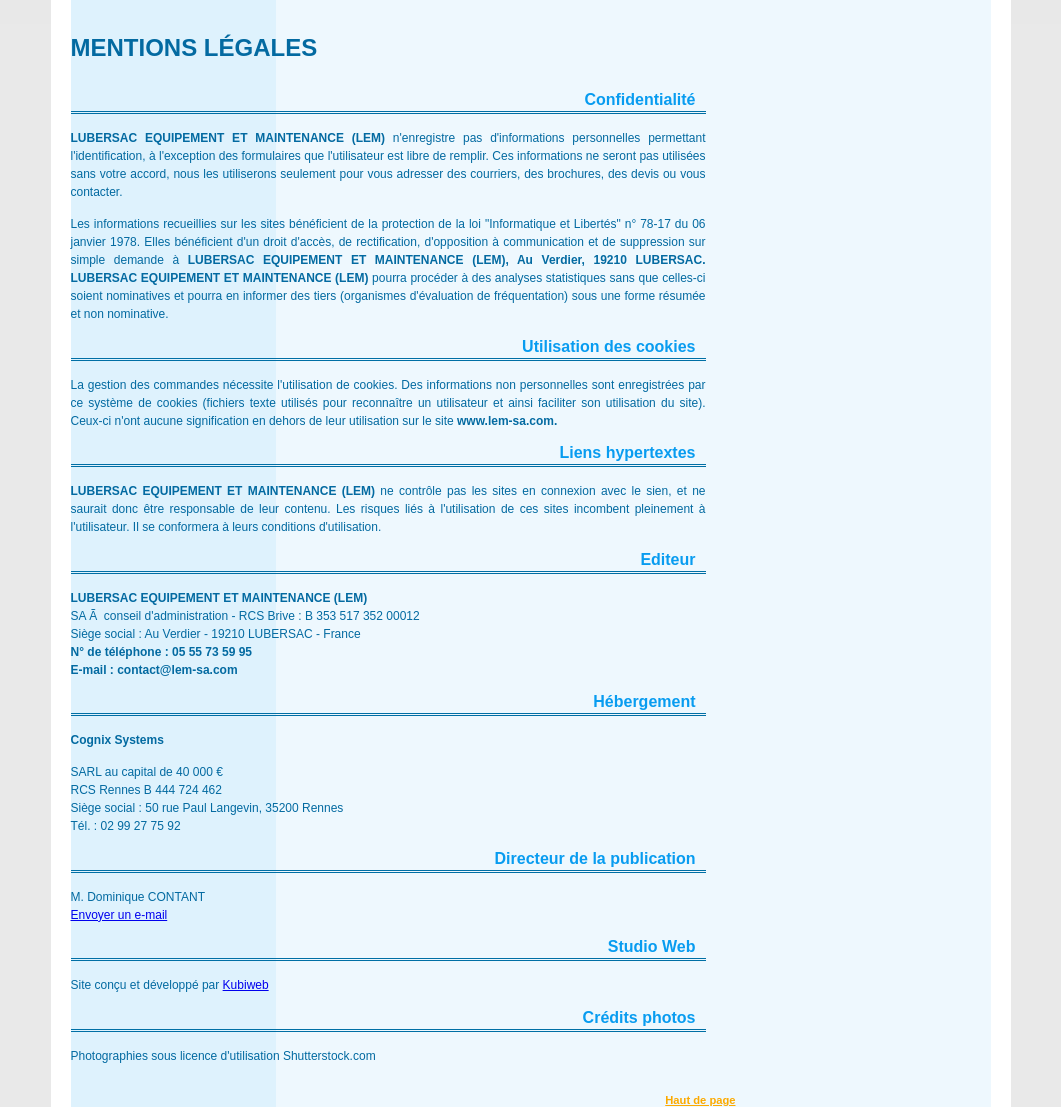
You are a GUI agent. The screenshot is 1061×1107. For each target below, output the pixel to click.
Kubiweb (246, 985)
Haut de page (700, 1100)
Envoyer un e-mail (119, 915)
